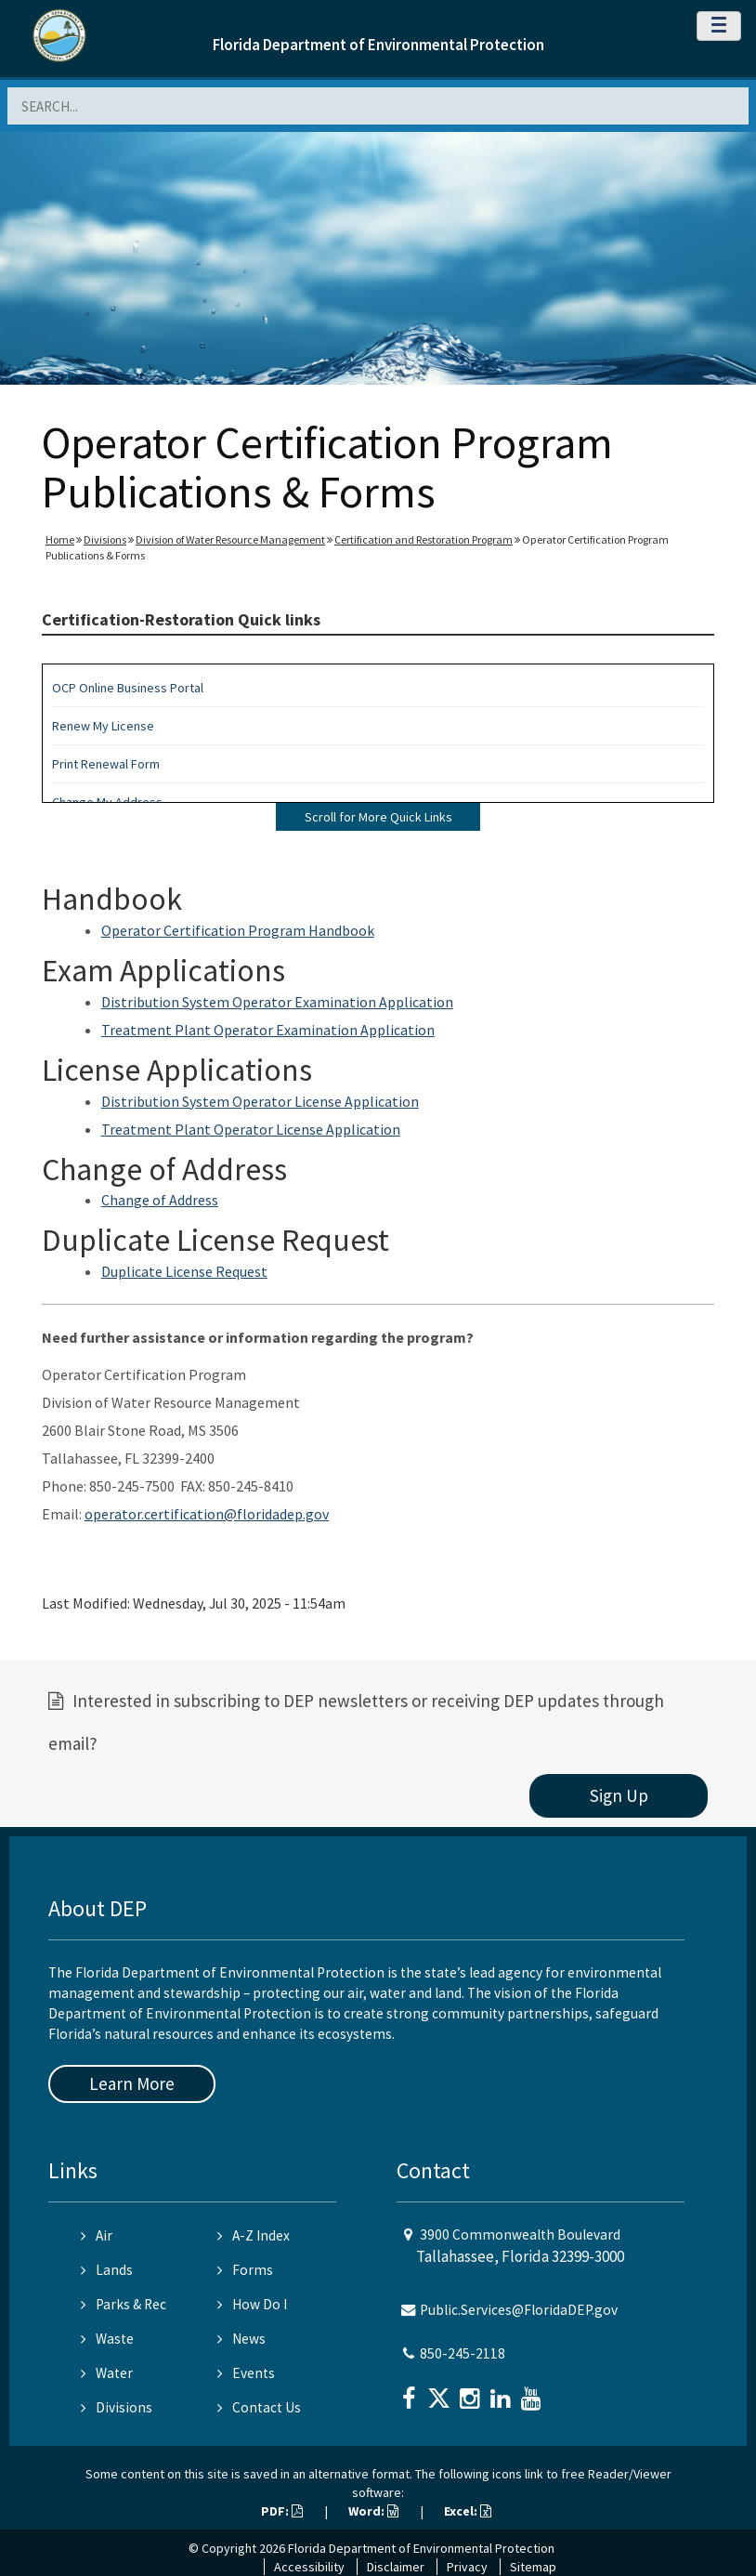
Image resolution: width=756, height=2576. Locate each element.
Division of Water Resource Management (230, 539)
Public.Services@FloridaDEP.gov (519, 2310)
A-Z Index (253, 2235)
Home (60, 539)
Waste (107, 2338)
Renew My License (103, 725)
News (241, 2338)
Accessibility (309, 2566)
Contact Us (259, 2407)
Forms (245, 2270)
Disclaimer (395, 2566)
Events (246, 2373)
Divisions (105, 539)
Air (96, 2235)
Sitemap (533, 2566)
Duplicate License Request (184, 1271)
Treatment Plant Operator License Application (250, 1129)
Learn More (132, 2083)
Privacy (467, 2566)
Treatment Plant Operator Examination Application (268, 1029)
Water (107, 2373)
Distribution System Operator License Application (260, 1101)
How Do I (252, 2304)
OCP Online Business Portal (127, 687)
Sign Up (619, 1795)
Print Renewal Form (106, 764)
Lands (107, 2270)
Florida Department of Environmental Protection (378, 44)
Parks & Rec (123, 2304)
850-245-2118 (462, 2353)
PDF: (282, 2511)
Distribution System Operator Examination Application (277, 1001)
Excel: (467, 2511)
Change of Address (159, 1199)
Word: (373, 2511)
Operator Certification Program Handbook (237, 930)
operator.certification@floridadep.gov (207, 1514)
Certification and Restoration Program (423, 539)
